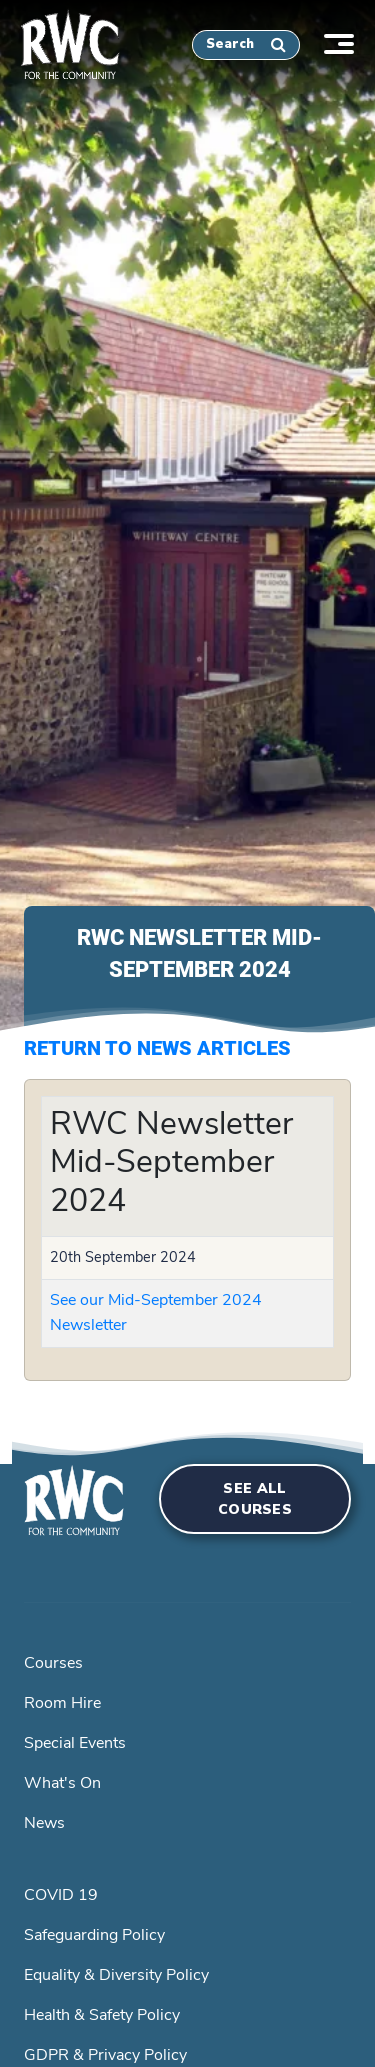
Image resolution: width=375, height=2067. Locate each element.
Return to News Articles (157, 1048)
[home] (60, 41)
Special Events (75, 1743)
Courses (53, 1663)
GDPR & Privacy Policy (105, 2055)
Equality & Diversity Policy (116, 1975)
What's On (62, 1783)
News (44, 1823)
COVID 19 (61, 1895)
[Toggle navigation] (349, 41)
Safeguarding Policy (94, 1935)
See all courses (255, 1499)
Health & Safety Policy (102, 2015)
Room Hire (62, 1703)
